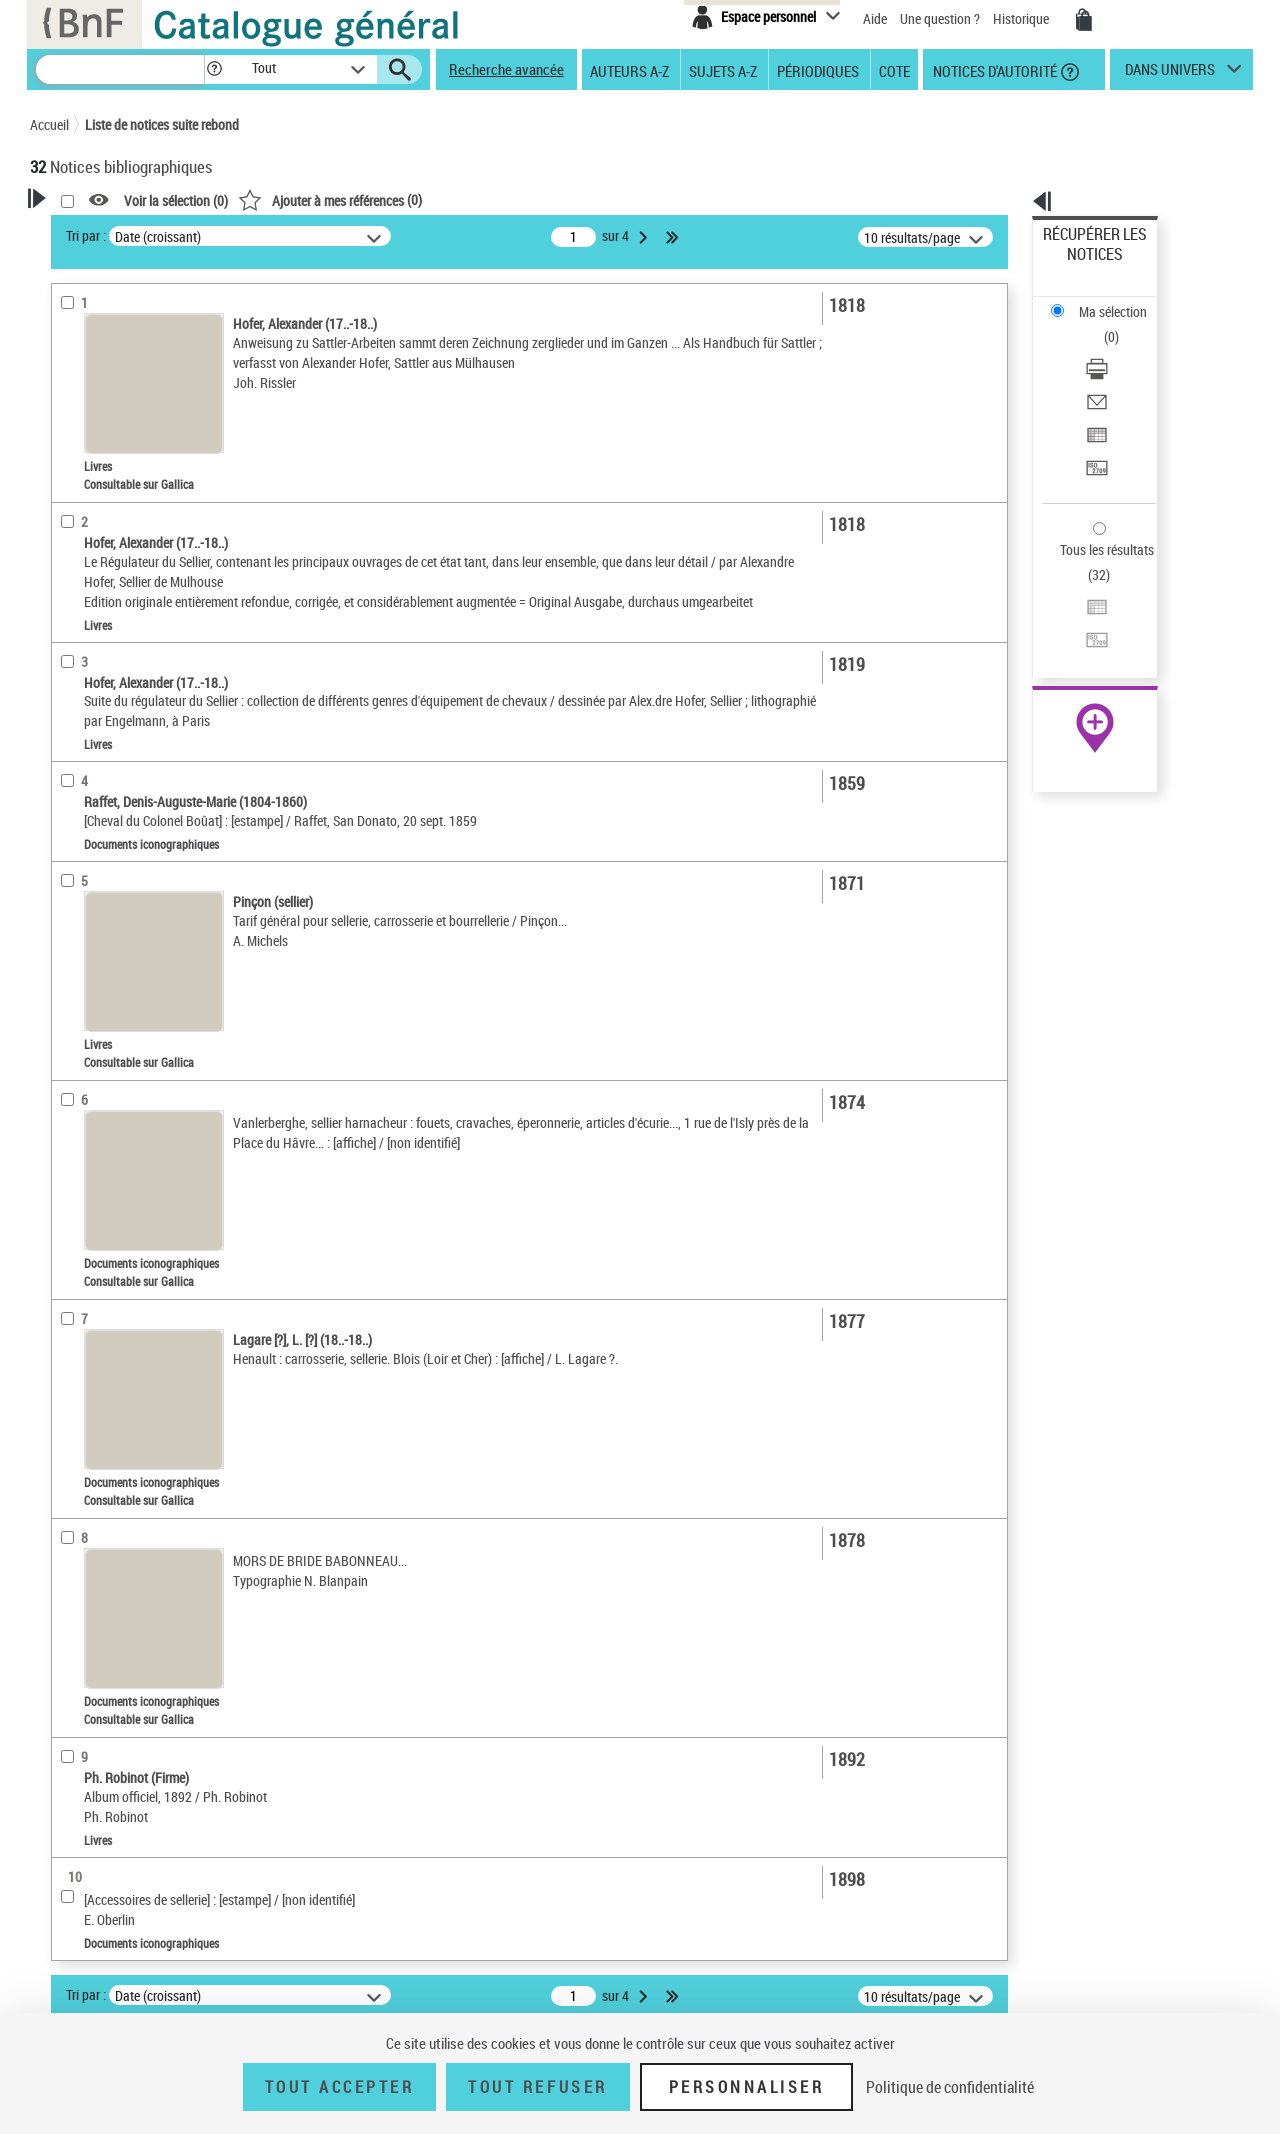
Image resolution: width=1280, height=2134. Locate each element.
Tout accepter (340, 2087)
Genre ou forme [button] (97, 739)
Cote (894, 70)
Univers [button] (73, 772)
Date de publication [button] (110, 639)
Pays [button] (65, 839)
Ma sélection (1081, 265)
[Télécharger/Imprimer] (1122, 301)
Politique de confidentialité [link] (950, 2087)
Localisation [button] (88, 539)
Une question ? (940, 18)
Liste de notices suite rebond (162, 124)
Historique (1022, 18)
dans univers (1170, 74)
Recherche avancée (506, 69)
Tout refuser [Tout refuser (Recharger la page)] (537, 2087)
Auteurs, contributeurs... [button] (126, 572)
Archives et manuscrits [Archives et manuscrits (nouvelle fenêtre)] (1077, 611)
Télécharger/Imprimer (1105, 300)
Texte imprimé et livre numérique (148, 448)
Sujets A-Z (723, 70)
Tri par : (343, 235)
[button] (214, 69)
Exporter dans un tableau (1116, 348)
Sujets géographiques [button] (118, 705)
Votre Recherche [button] (112, 232)
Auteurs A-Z (629, 70)
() (587, 199)
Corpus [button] (72, 805)
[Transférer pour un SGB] (1122, 373)
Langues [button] (76, 605)
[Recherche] (120, 69)
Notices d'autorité (993, 70)
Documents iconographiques (136, 478)
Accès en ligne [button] (94, 384)
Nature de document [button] (113, 417)
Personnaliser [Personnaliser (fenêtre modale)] (747, 2087)
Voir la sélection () (433, 200)
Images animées (103, 508)
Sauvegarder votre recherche (155, 309)
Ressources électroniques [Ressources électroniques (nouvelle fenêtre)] (1084, 633)
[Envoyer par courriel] (1122, 325)
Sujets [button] (70, 672)
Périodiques (818, 70)
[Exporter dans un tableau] (1122, 349)
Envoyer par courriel (1101, 324)
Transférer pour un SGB (1110, 372)
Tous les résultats (1094, 427)
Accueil (49, 124)
